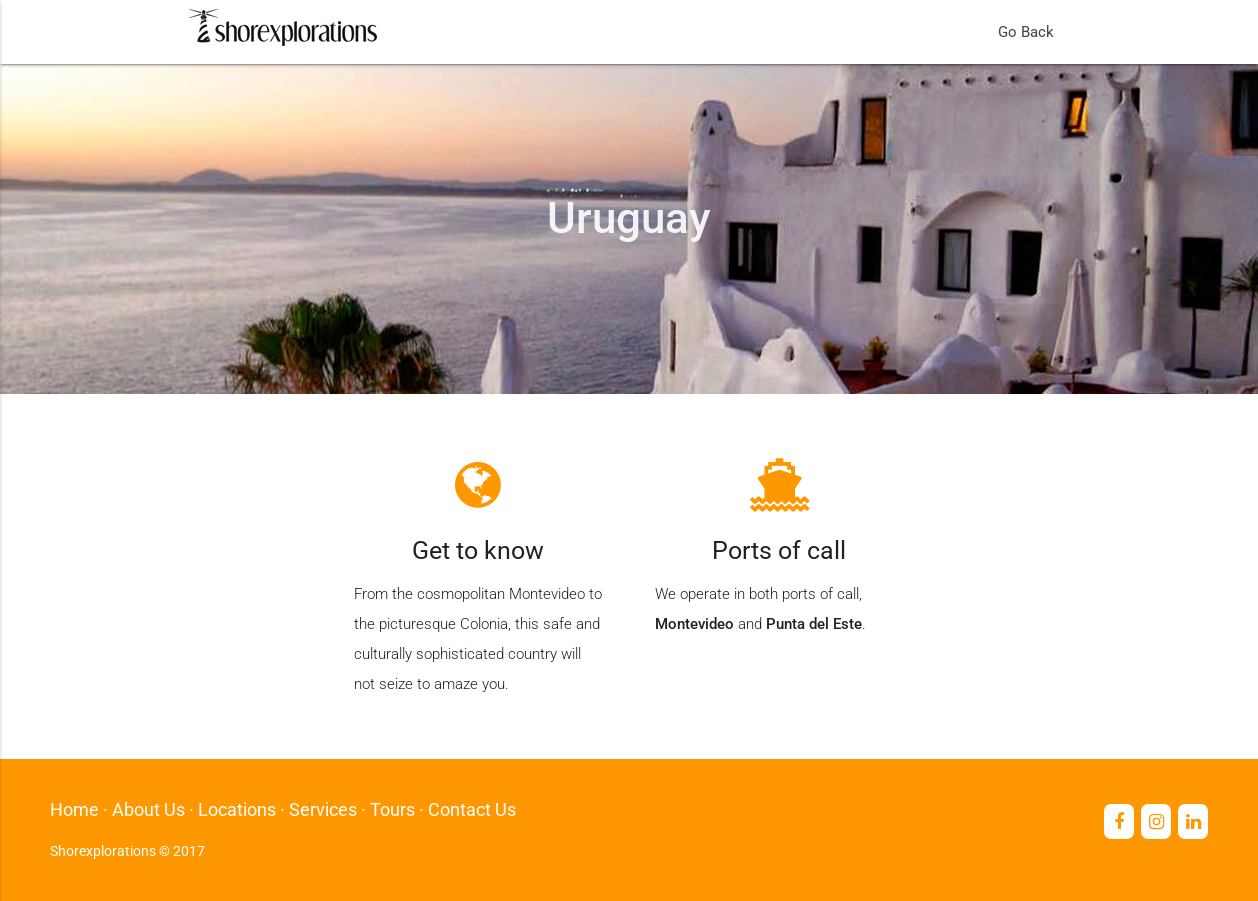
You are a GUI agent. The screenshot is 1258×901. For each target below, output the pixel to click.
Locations (237, 809)
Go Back (1026, 32)
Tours (392, 809)
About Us (148, 809)
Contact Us (472, 809)
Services (323, 809)
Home (74, 809)
